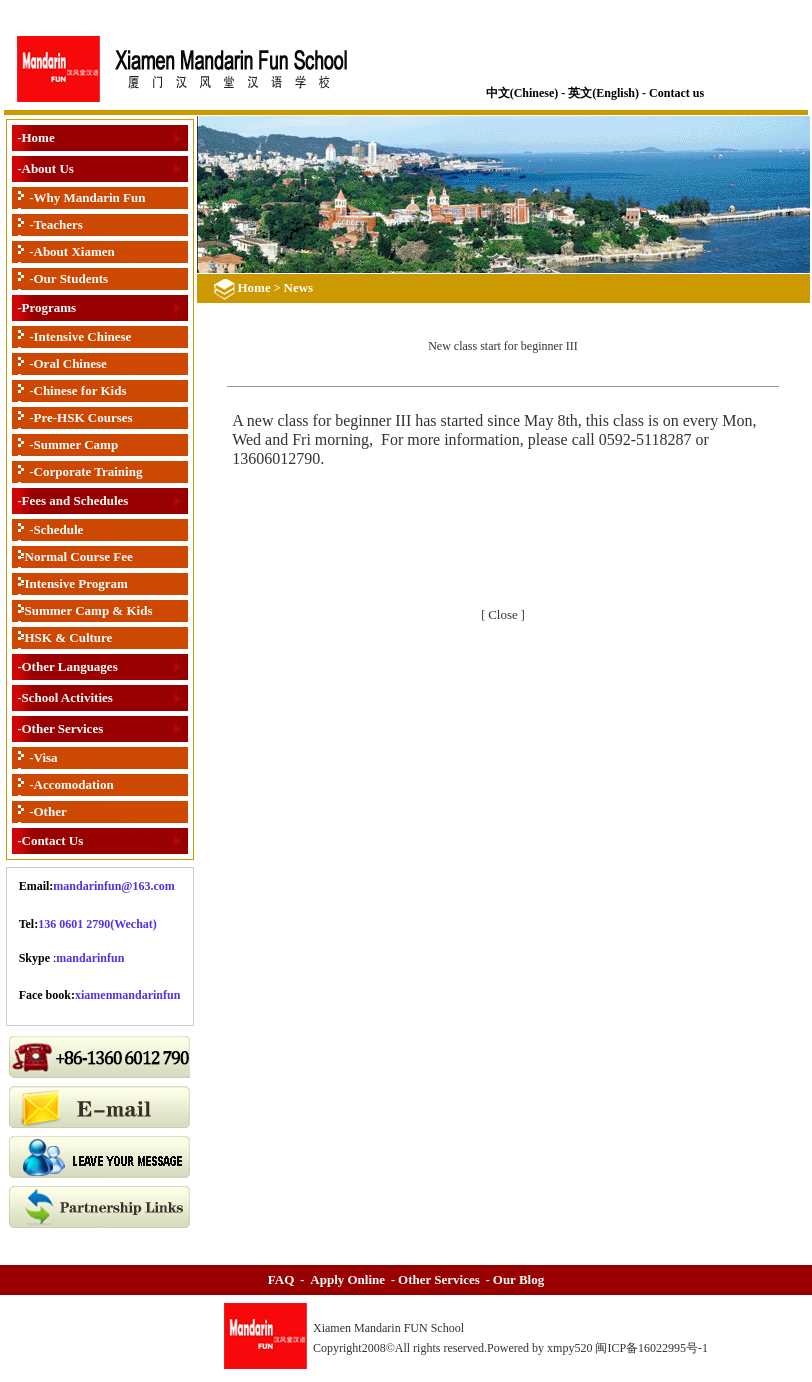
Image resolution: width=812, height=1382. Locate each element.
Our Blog (518, 1279)
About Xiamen (74, 251)
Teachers (58, 224)
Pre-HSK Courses (83, 417)
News (299, 287)
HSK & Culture (69, 637)
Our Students (71, 278)
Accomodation (74, 784)
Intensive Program (76, 583)
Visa (46, 757)
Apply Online (347, 1279)
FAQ (281, 1279)
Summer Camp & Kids (89, 610)
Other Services (63, 728)
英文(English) (603, 93)
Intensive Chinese (83, 336)
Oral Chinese (70, 363)
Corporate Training (88, 471)
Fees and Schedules (75, 500)
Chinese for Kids (80, 390)
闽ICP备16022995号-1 (653, 1348)
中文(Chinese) (522, 93)
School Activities (67, 697)
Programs (49, 307)
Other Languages (70, 666)
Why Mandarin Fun (90, 197)
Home (38, 137)
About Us (48, 168)
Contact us (676, 93)
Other (50, 811)
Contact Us (53, 840)
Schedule (59, 529)
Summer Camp (76, 444)
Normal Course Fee (79, 556)
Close (503, 614)
